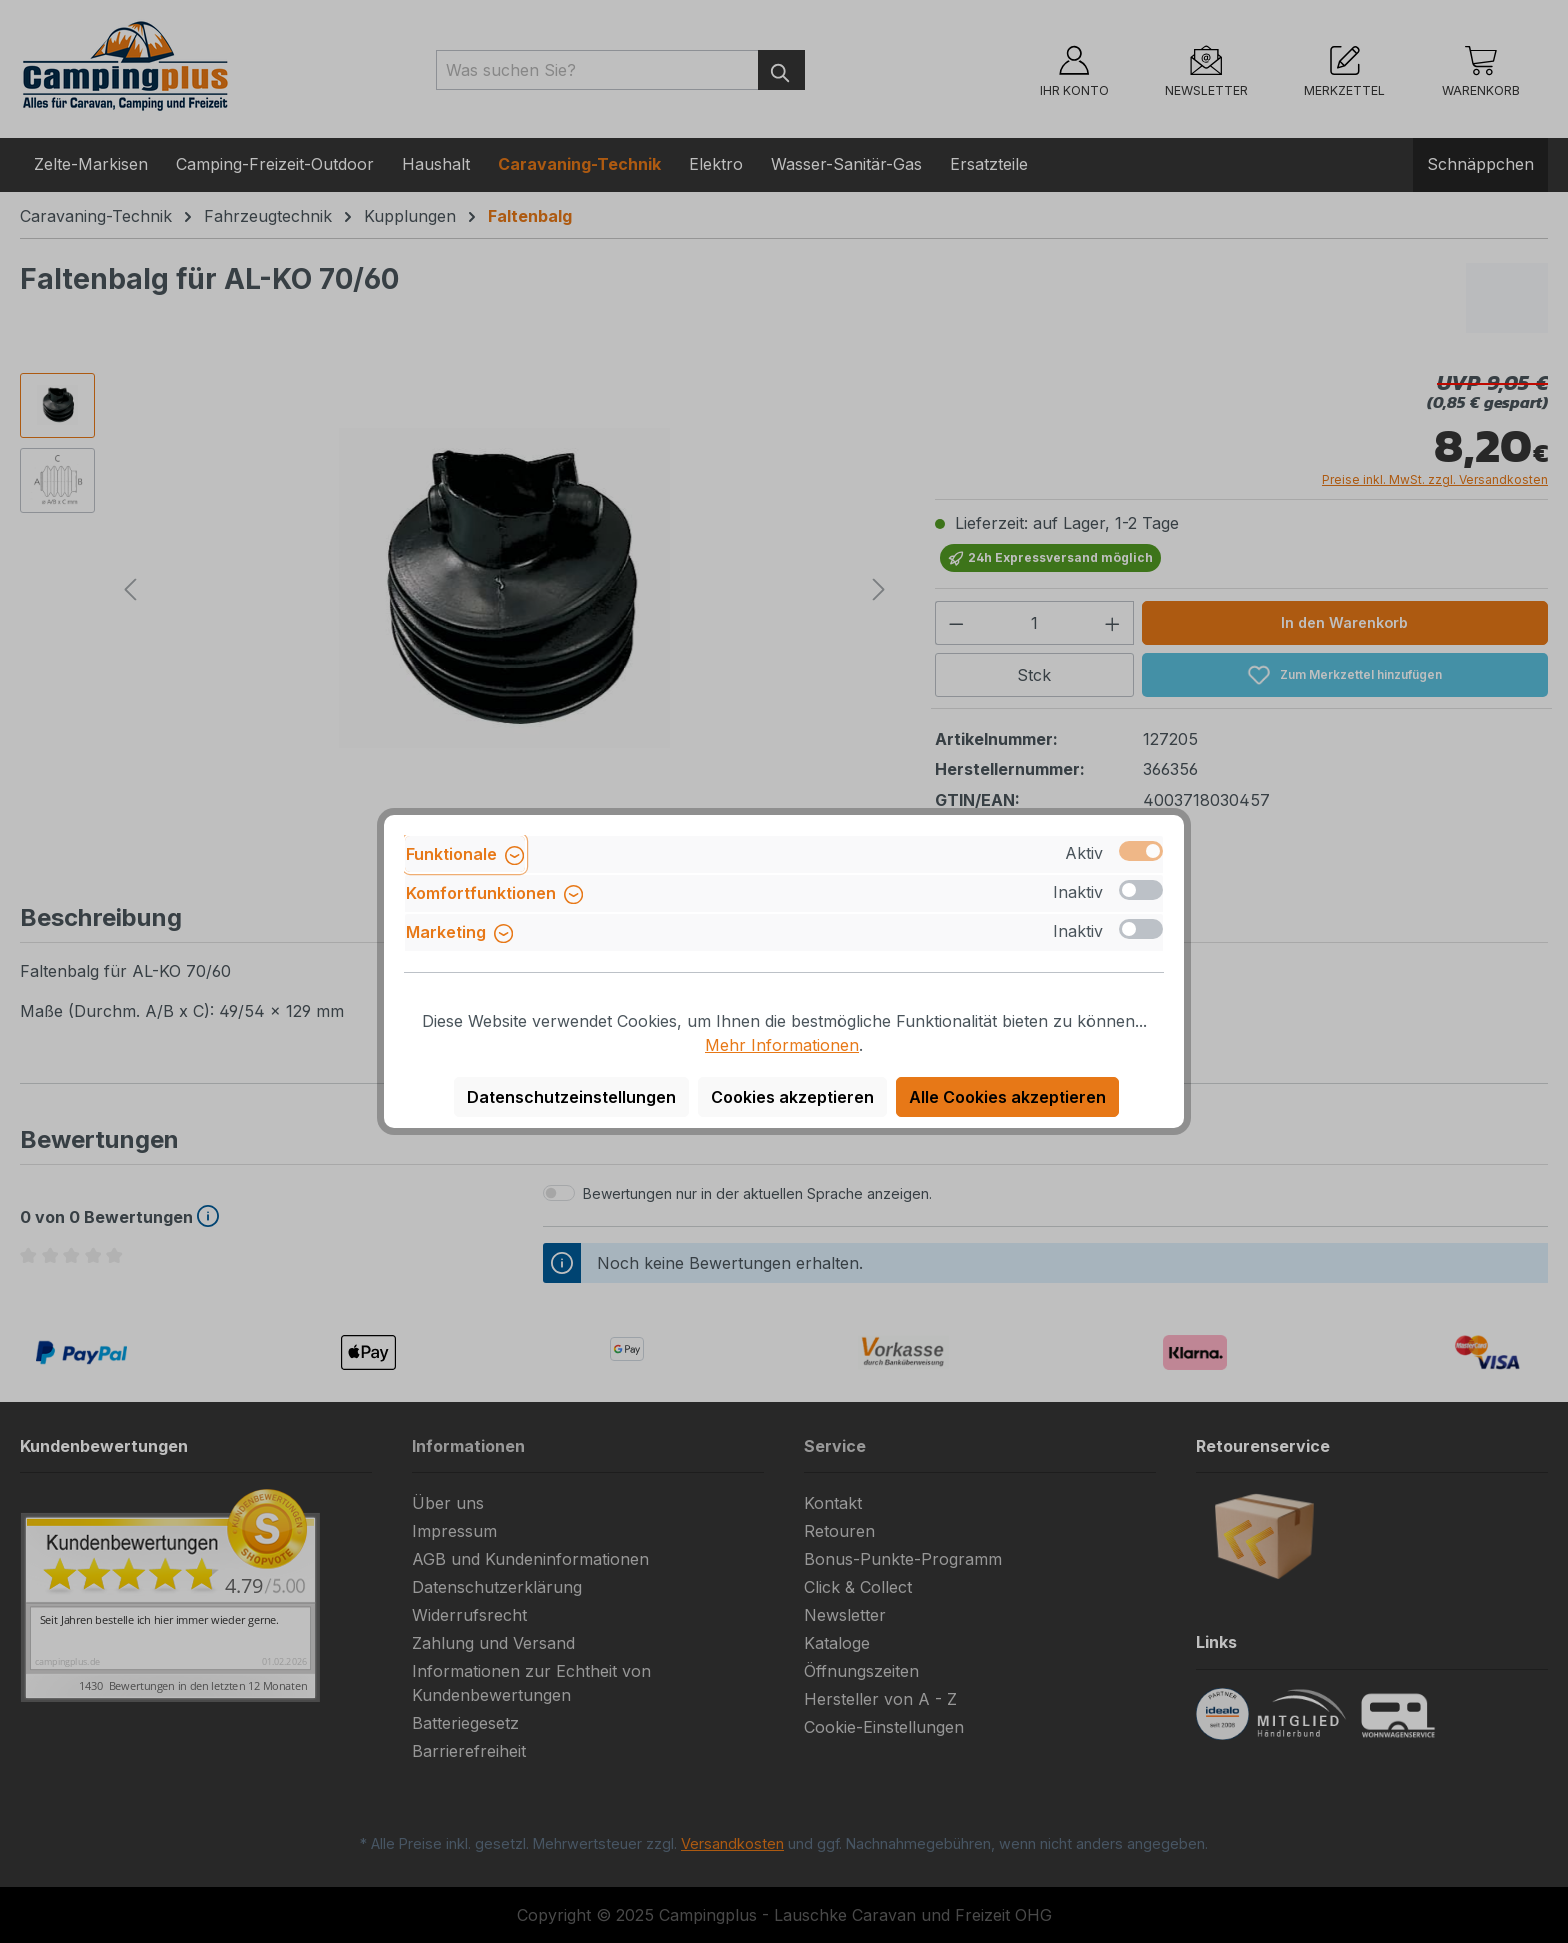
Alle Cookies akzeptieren (1007, 1097)
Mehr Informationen (782, 1045)
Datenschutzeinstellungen (571, 1097)
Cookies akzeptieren (792, 1097)
